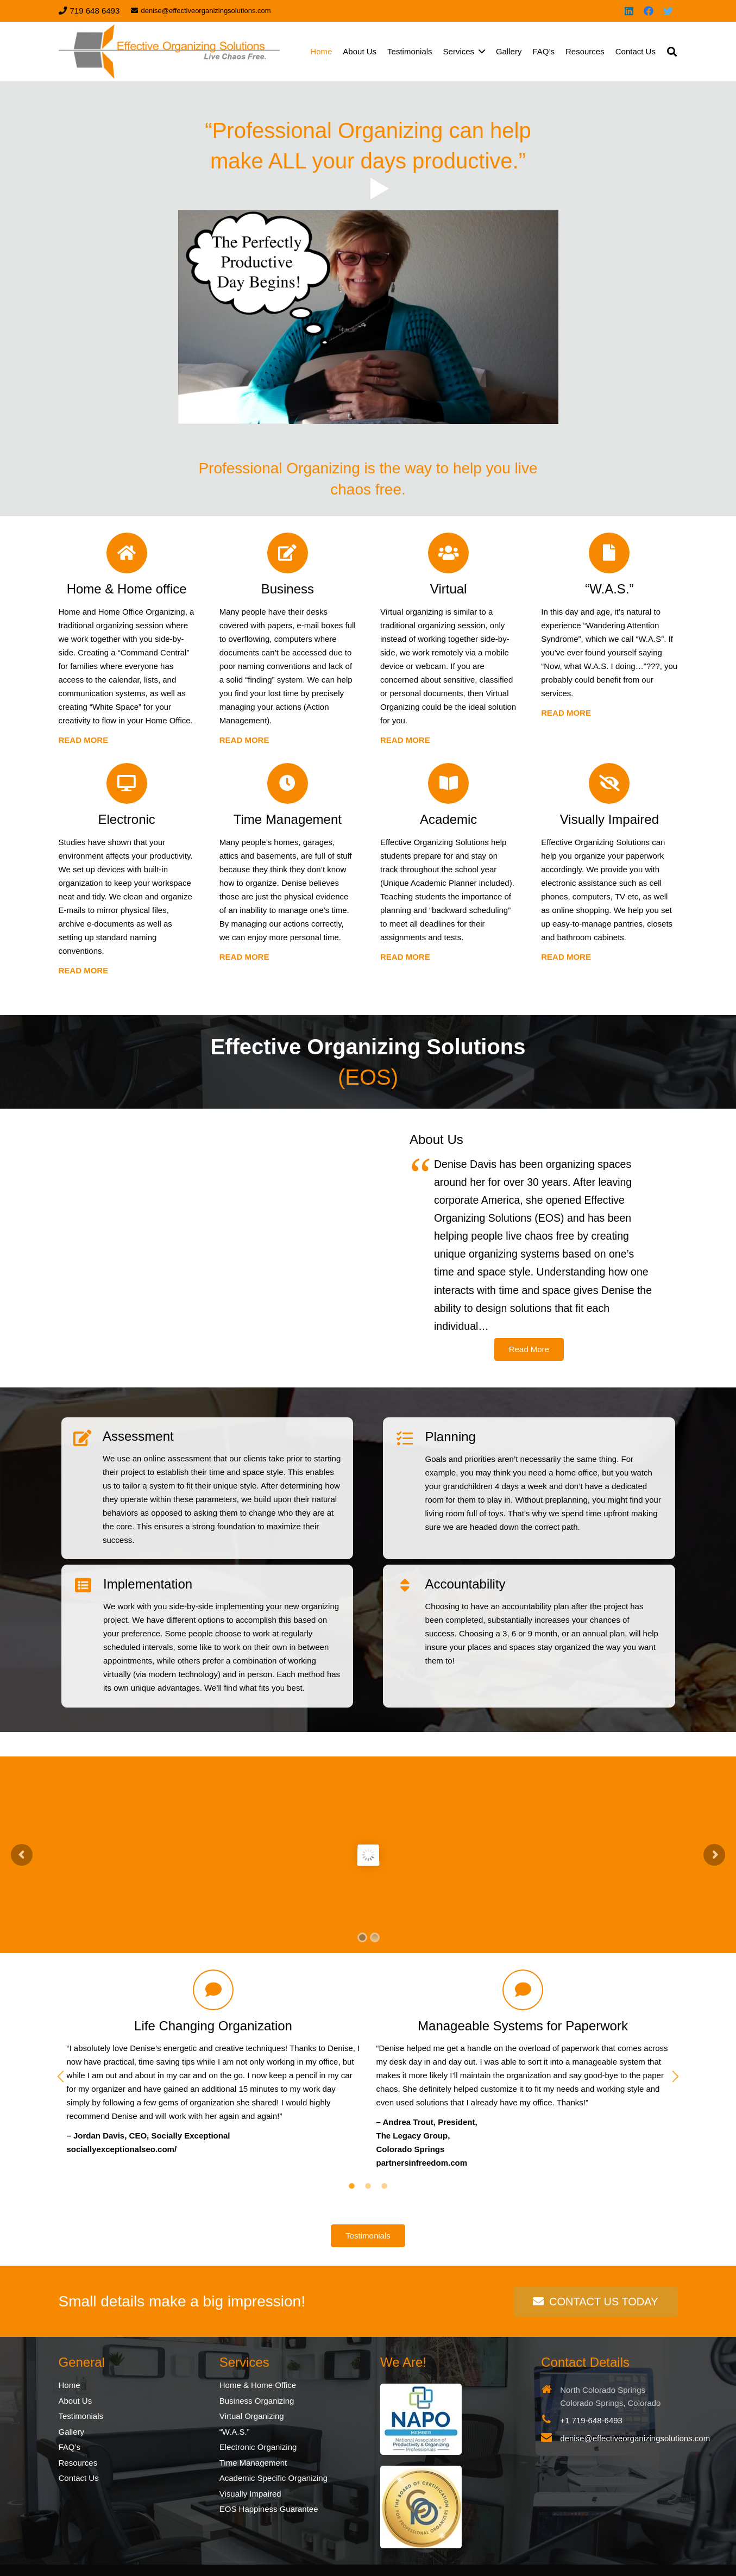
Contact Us (79, 2478)
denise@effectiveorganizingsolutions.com (635, 2438)
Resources (78, 2462)
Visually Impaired (250, 2493)
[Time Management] (287, 783)
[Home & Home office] (127, 553)
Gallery (72, 2431)
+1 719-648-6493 (591, 2420)
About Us (75, 2400)
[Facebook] (648, 11)
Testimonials (81, 2416)
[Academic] (448, 783)
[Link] (169, 51)
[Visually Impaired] (609, 783)
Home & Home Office (257, 2385)
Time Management (253, 2462)
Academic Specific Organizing (273, 2478)
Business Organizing (256, 2400)
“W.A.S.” (234, 2431)
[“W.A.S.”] (609, 553)
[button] (61, 2076)
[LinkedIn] (629, 11)
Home (69, 2385)
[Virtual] (448, 553)
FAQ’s (70, 2447)
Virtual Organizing (251, 2416)
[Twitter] (668, 11)
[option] (213, 2062)
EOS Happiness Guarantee (268, 2509)
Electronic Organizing (258, 2447)
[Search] (672, 51)
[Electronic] (127, 783)
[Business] (287, 553)
